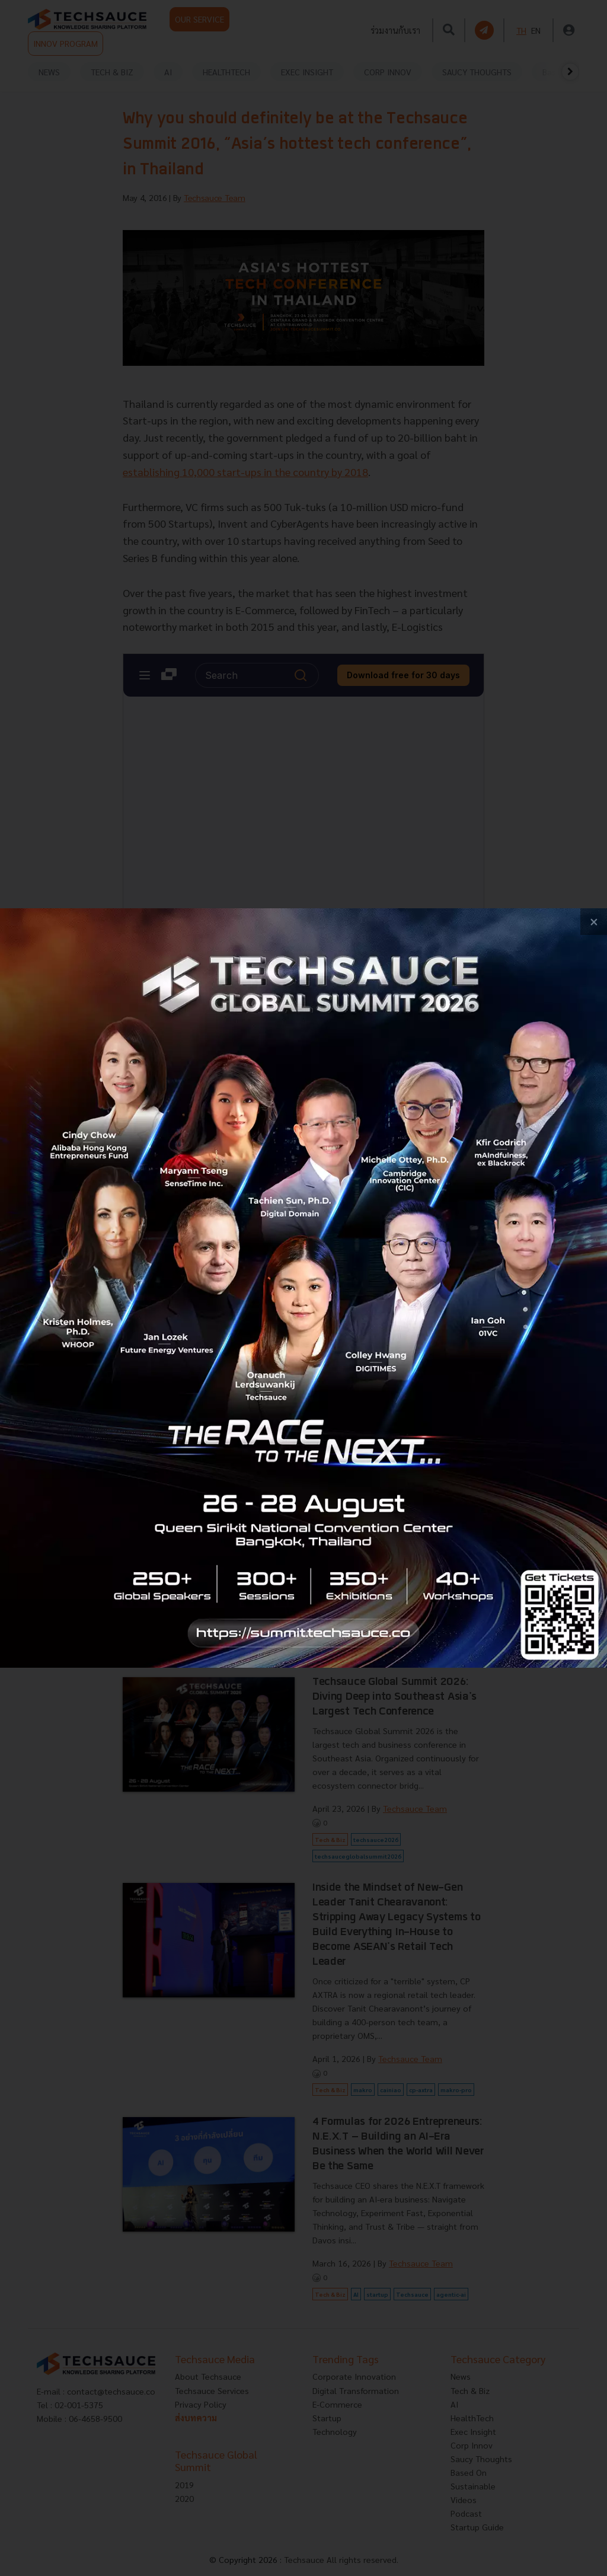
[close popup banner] (593, 921)
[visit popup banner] (303, 1288)
